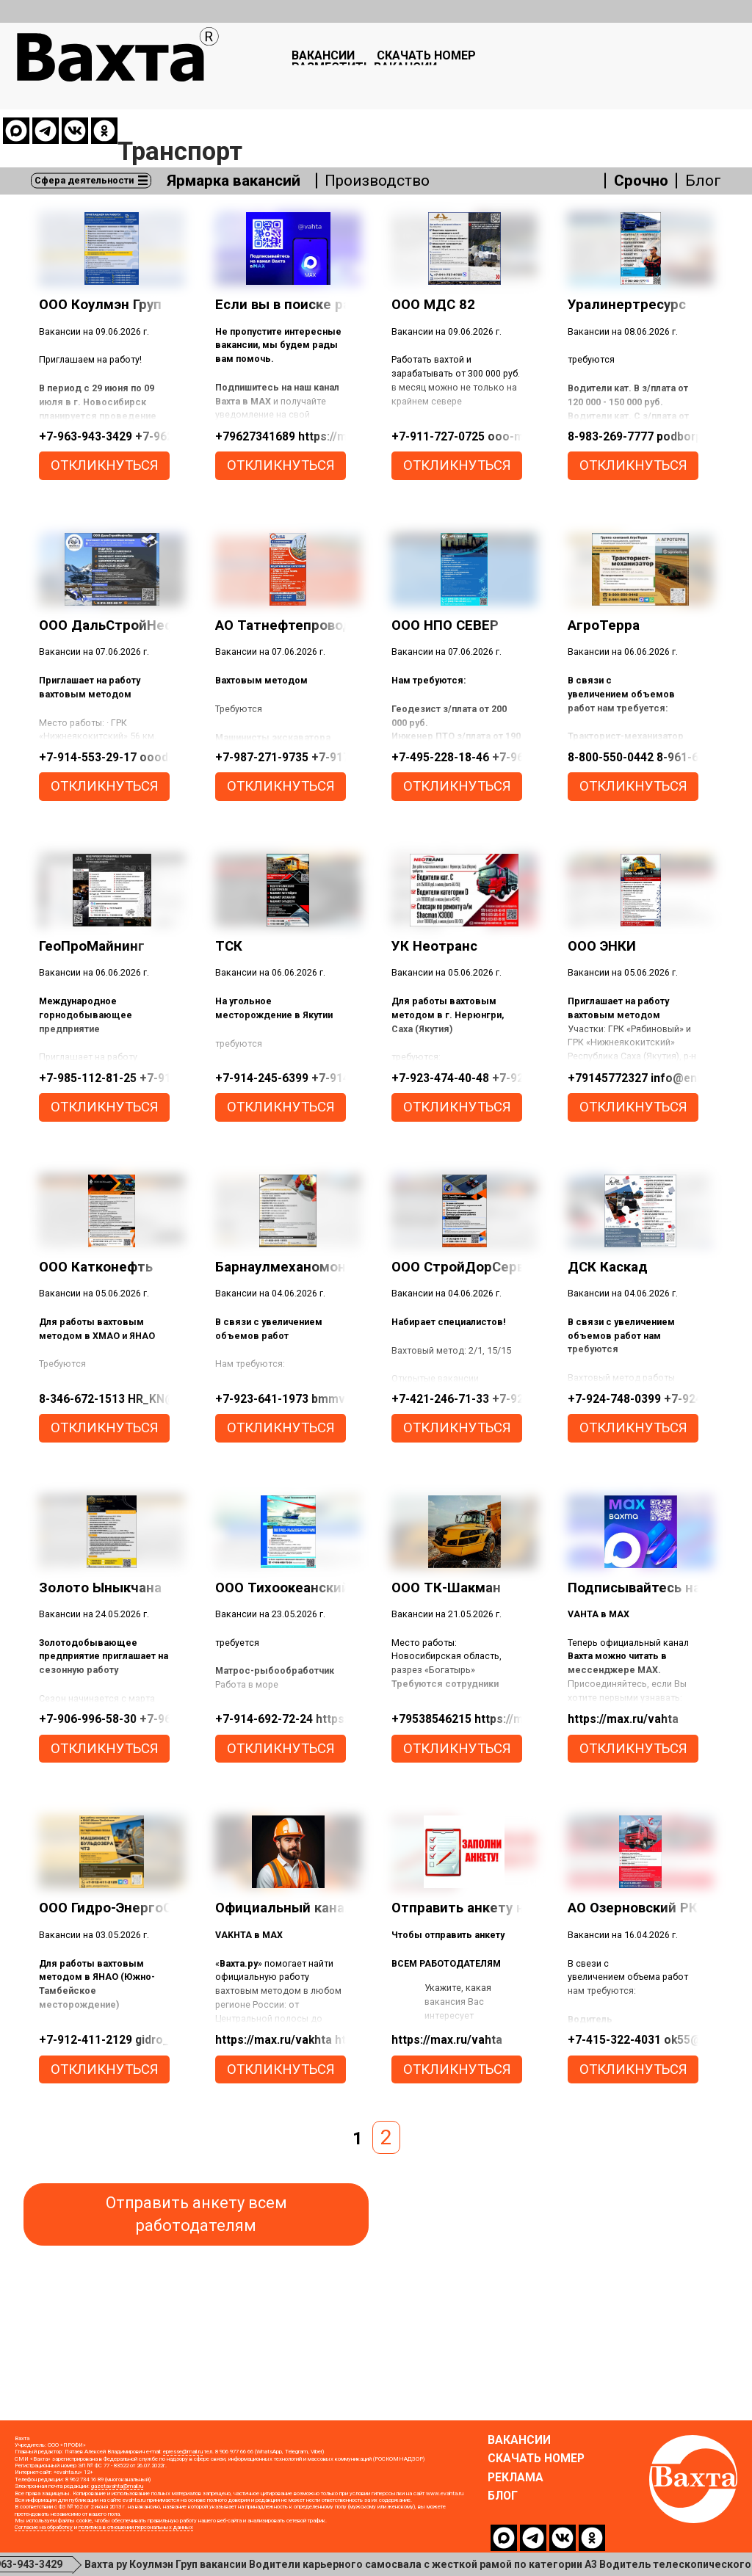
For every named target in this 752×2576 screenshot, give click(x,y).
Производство (389, 111)
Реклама (515, 2492)
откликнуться (105, 480)
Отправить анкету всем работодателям (196, 2228)
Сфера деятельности (86, 109)
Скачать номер (440, 60)
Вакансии (313, 60)
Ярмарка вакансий (239, 111)
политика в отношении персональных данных (136, 2542)
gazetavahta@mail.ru (117, 2500)
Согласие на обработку (44, 2542)
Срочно (640, 111)
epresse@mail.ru (183, 2466)
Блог (702, 111)
